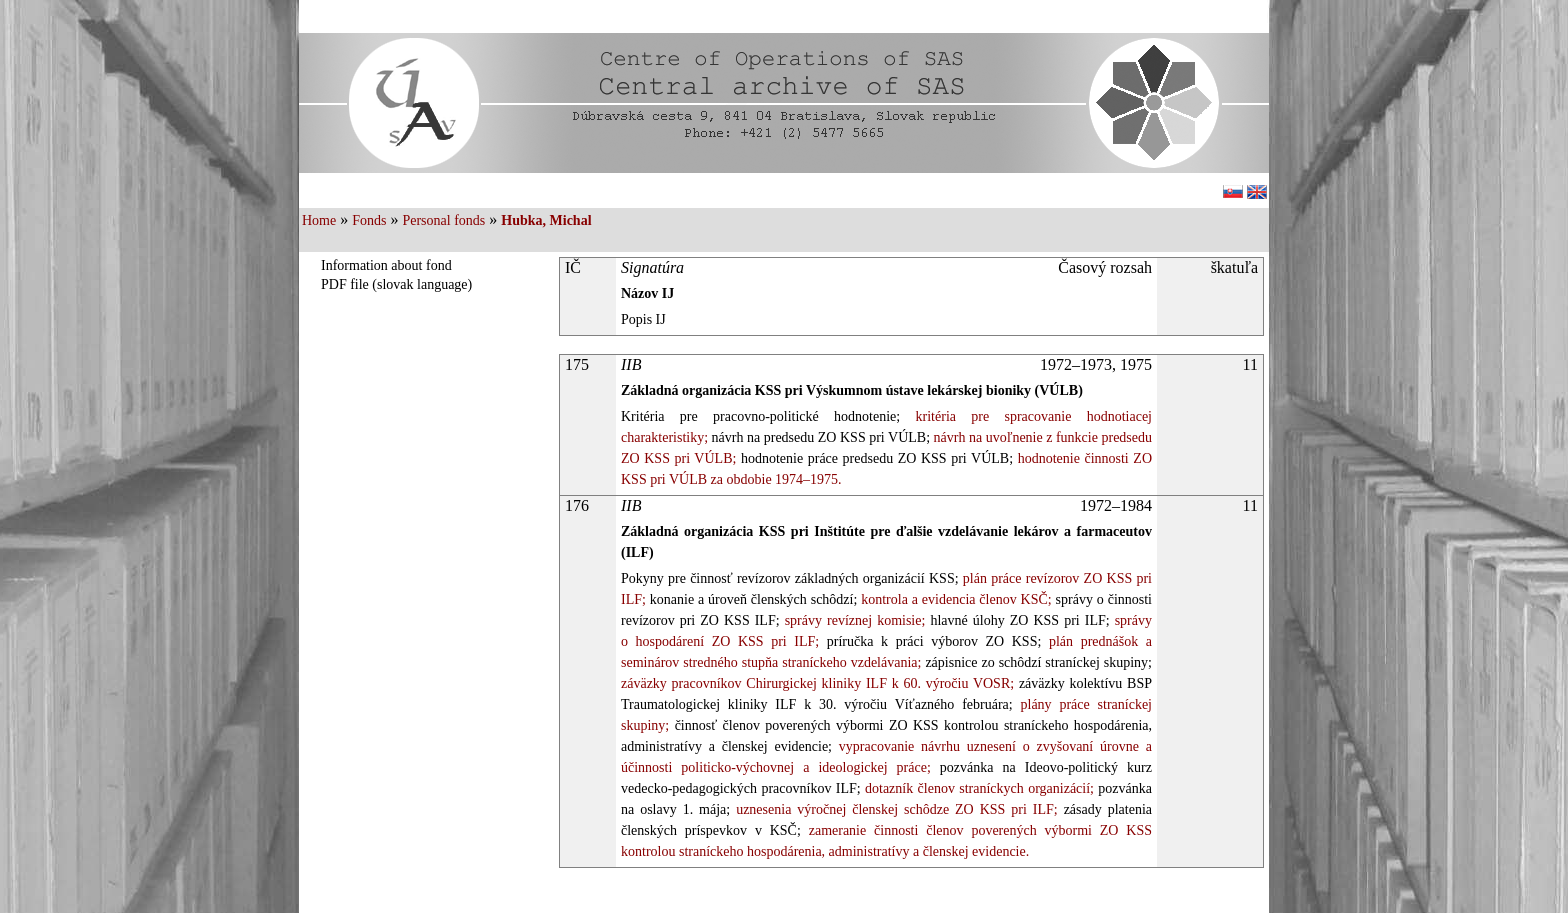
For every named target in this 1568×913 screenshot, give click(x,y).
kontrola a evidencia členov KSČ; (954, 599)
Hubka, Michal (546, 220)
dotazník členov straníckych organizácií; (977, 788)
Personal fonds (443, 220)
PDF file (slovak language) (396, 284)
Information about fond (386, 265)
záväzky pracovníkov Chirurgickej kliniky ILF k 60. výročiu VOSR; (817, 683)
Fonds (369, 220)
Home (319, 220)
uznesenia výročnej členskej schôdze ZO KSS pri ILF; (894, 809)
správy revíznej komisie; (853, 620)
